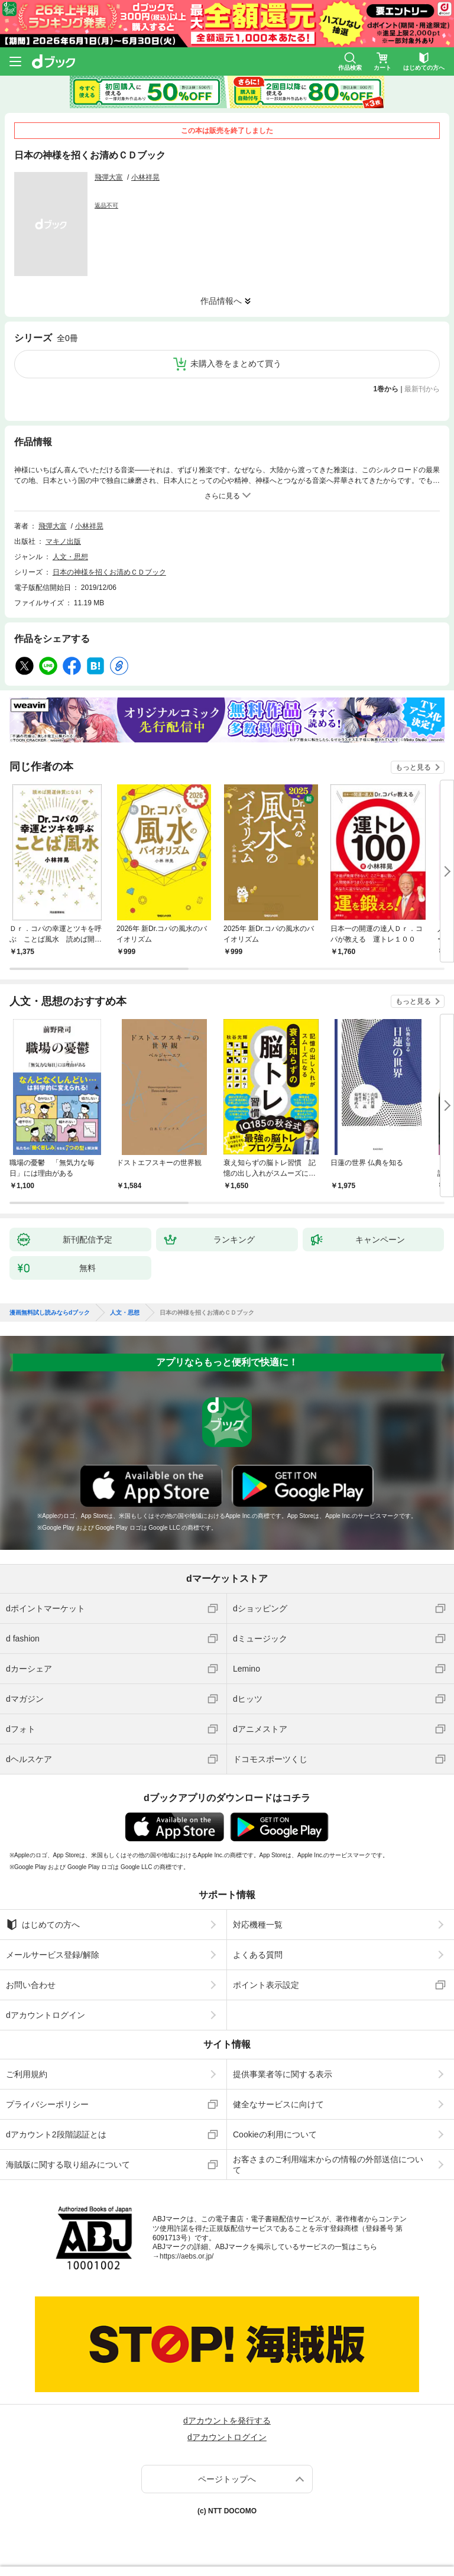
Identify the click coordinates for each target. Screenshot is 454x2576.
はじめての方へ (43, 1925)
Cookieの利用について (275, 2134)
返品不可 (106, 205)
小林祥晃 (145, 177)
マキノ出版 (63, 541)
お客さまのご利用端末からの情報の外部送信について (328, 2165)
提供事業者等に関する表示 (282, 2074)
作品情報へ (221, 301)
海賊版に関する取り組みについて (68, 2164)
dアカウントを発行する (227, 2420)
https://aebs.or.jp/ (186, 2256)
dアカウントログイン (45, 2015)
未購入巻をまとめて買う (235, 363)
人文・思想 (70, 557)
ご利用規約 (26, 2074)
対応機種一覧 (258, 1924)
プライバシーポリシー (47, 2104)
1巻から (386, 388)
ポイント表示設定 (266, 1985)
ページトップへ (227, 2479)
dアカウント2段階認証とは (56, 2134)
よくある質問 (258, 1954)
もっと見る (413, 767)
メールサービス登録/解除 (52, 1954)
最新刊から (422, 388)
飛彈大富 (109, 177)
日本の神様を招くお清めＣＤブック (109, 572)
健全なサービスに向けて (278, 2104)
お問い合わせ (31, 1985)
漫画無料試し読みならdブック (49, 1313)
